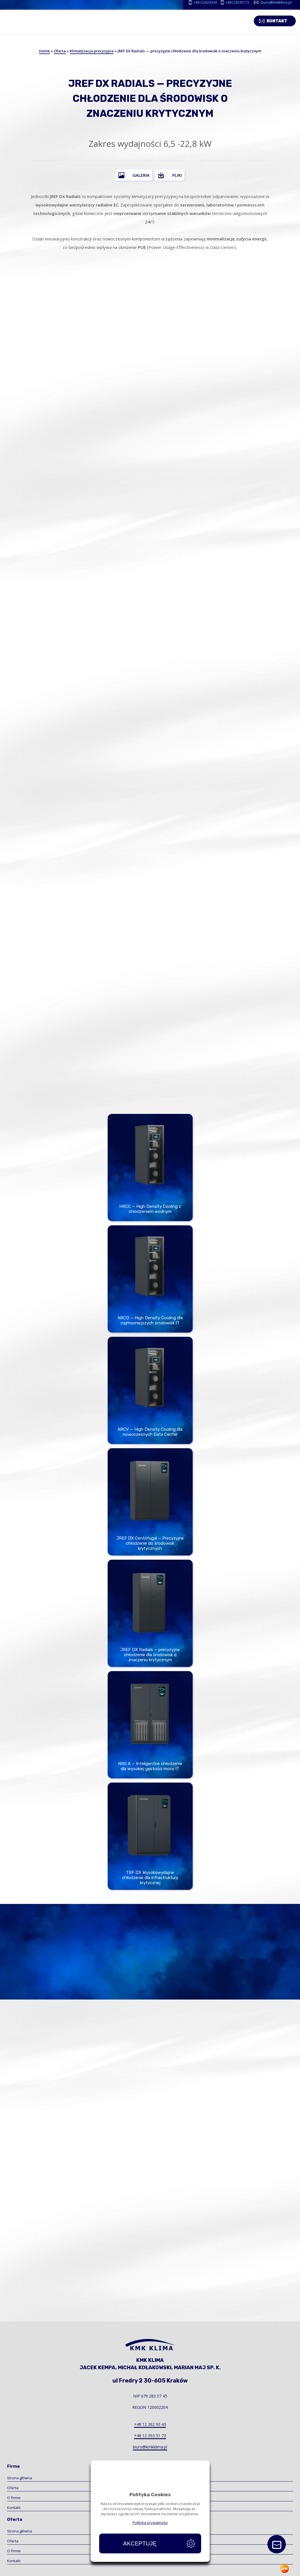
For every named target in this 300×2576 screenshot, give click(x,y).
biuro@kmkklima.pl (276, 2)
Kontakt (281, 20)
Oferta (60, 50)
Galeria (141, 175)
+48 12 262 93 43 (150, 2424)
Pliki (177, 175)
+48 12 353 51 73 (150, 2435)
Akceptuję (140, 2543)
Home (44, 50)
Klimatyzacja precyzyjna (92, 50)
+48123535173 (237, 2)
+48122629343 (205, 2)
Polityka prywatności (150, 2522)
